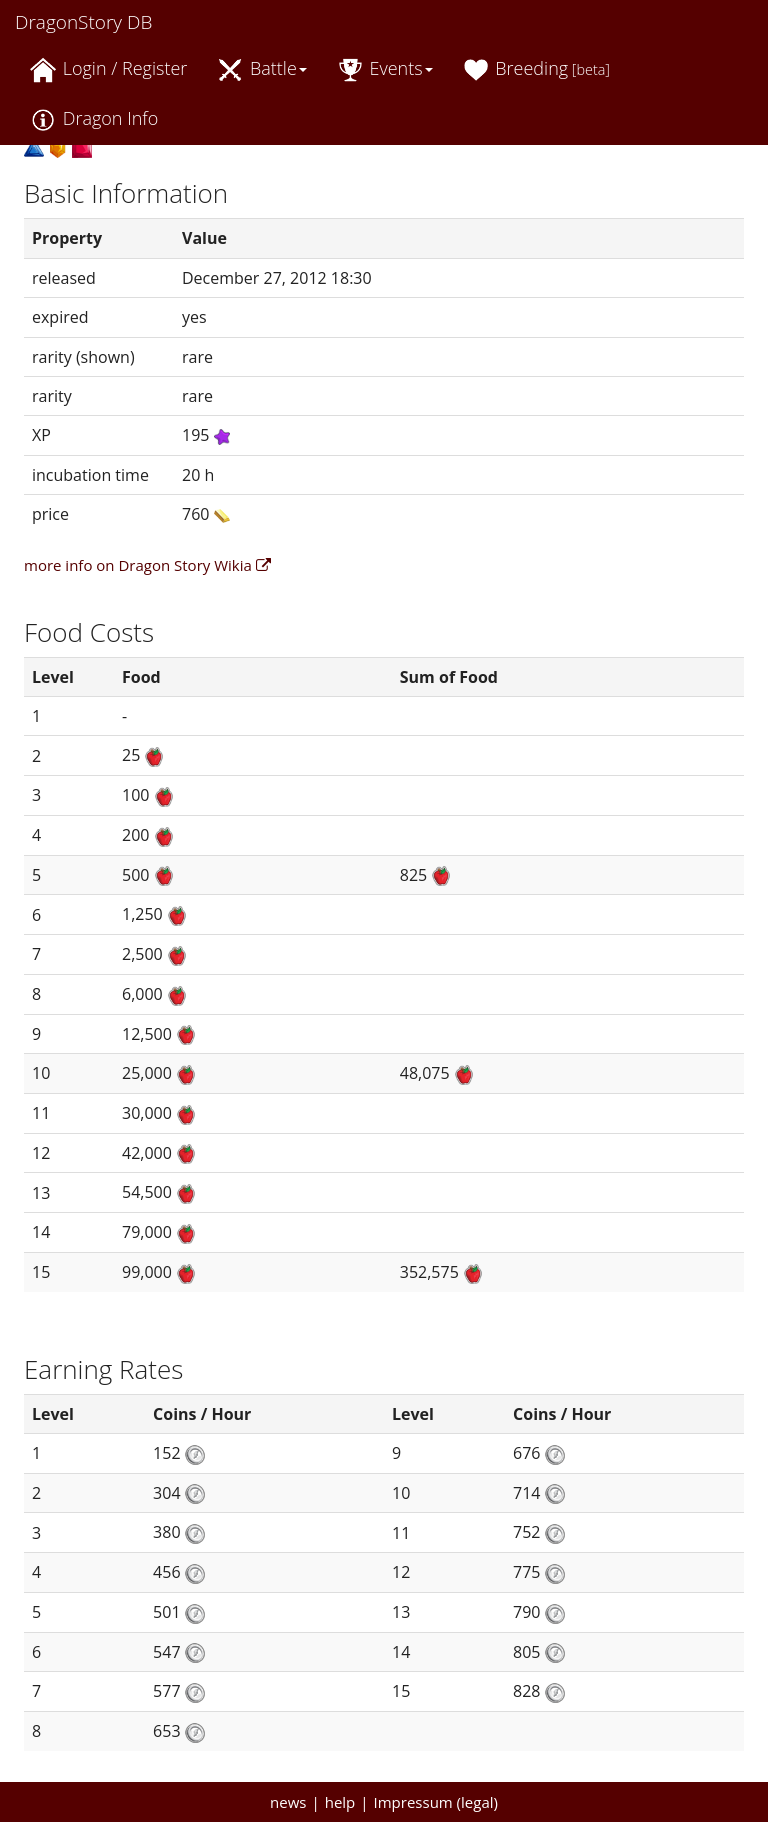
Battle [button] (262, 69)
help (340, 1802)
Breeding (536, 69)
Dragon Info (94, 119)
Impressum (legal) (436, 1802)
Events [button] (385, 69)
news (288, 1802)
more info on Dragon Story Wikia (147, 565)
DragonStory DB (83, 22)
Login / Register (108, 69)
